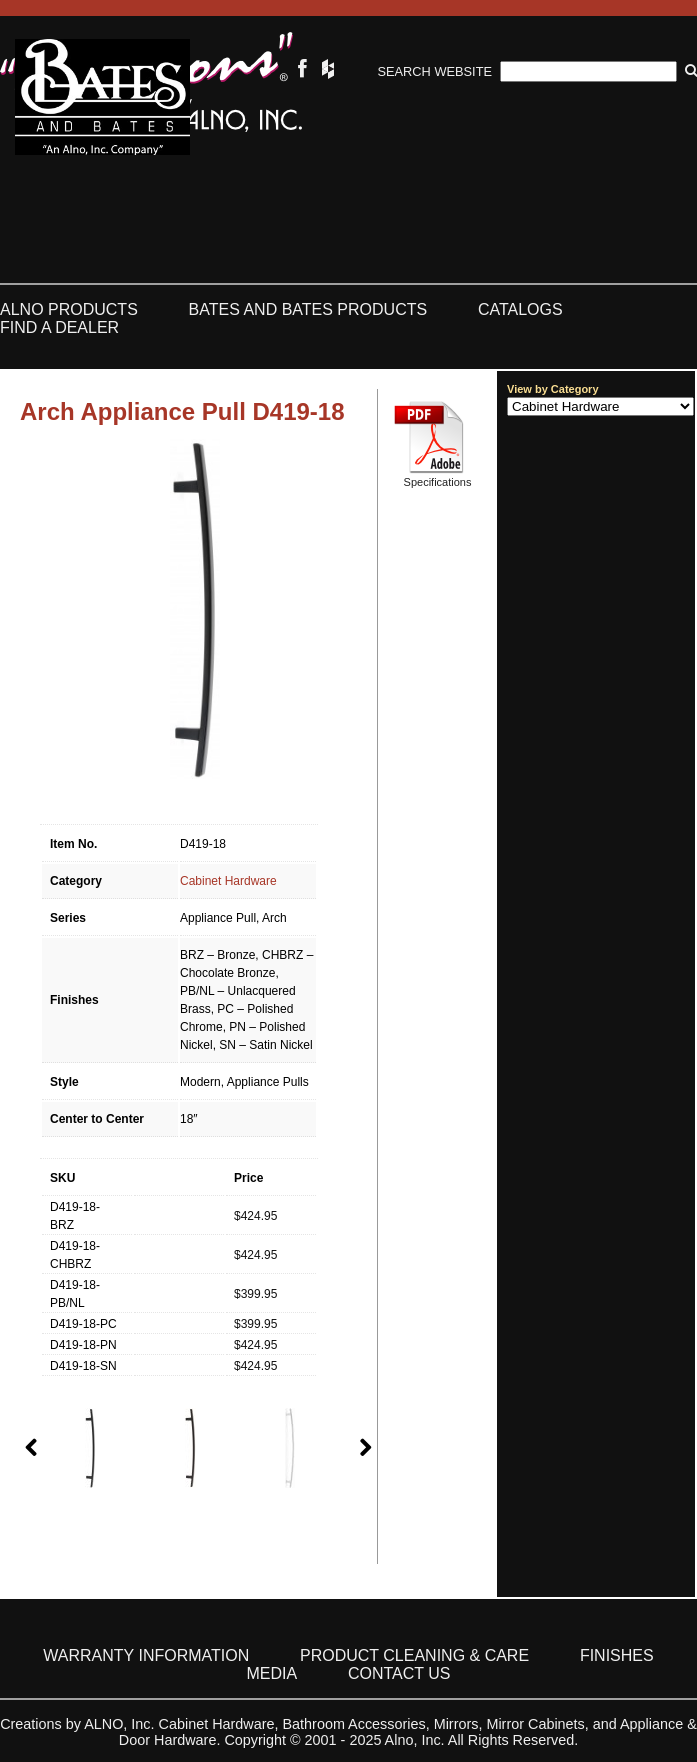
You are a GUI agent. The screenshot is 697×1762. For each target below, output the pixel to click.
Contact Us (399, 1673)
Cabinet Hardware (228, 881)
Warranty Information (146, 1655)
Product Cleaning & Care (414, 1655)
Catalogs (520, 309)
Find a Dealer (59, 327)
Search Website (435, 71)
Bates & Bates (102, 97)
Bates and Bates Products (308, 309)
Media (272, 1673)
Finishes (617, 1655)
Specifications (438, 482)
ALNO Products (69, 309)
